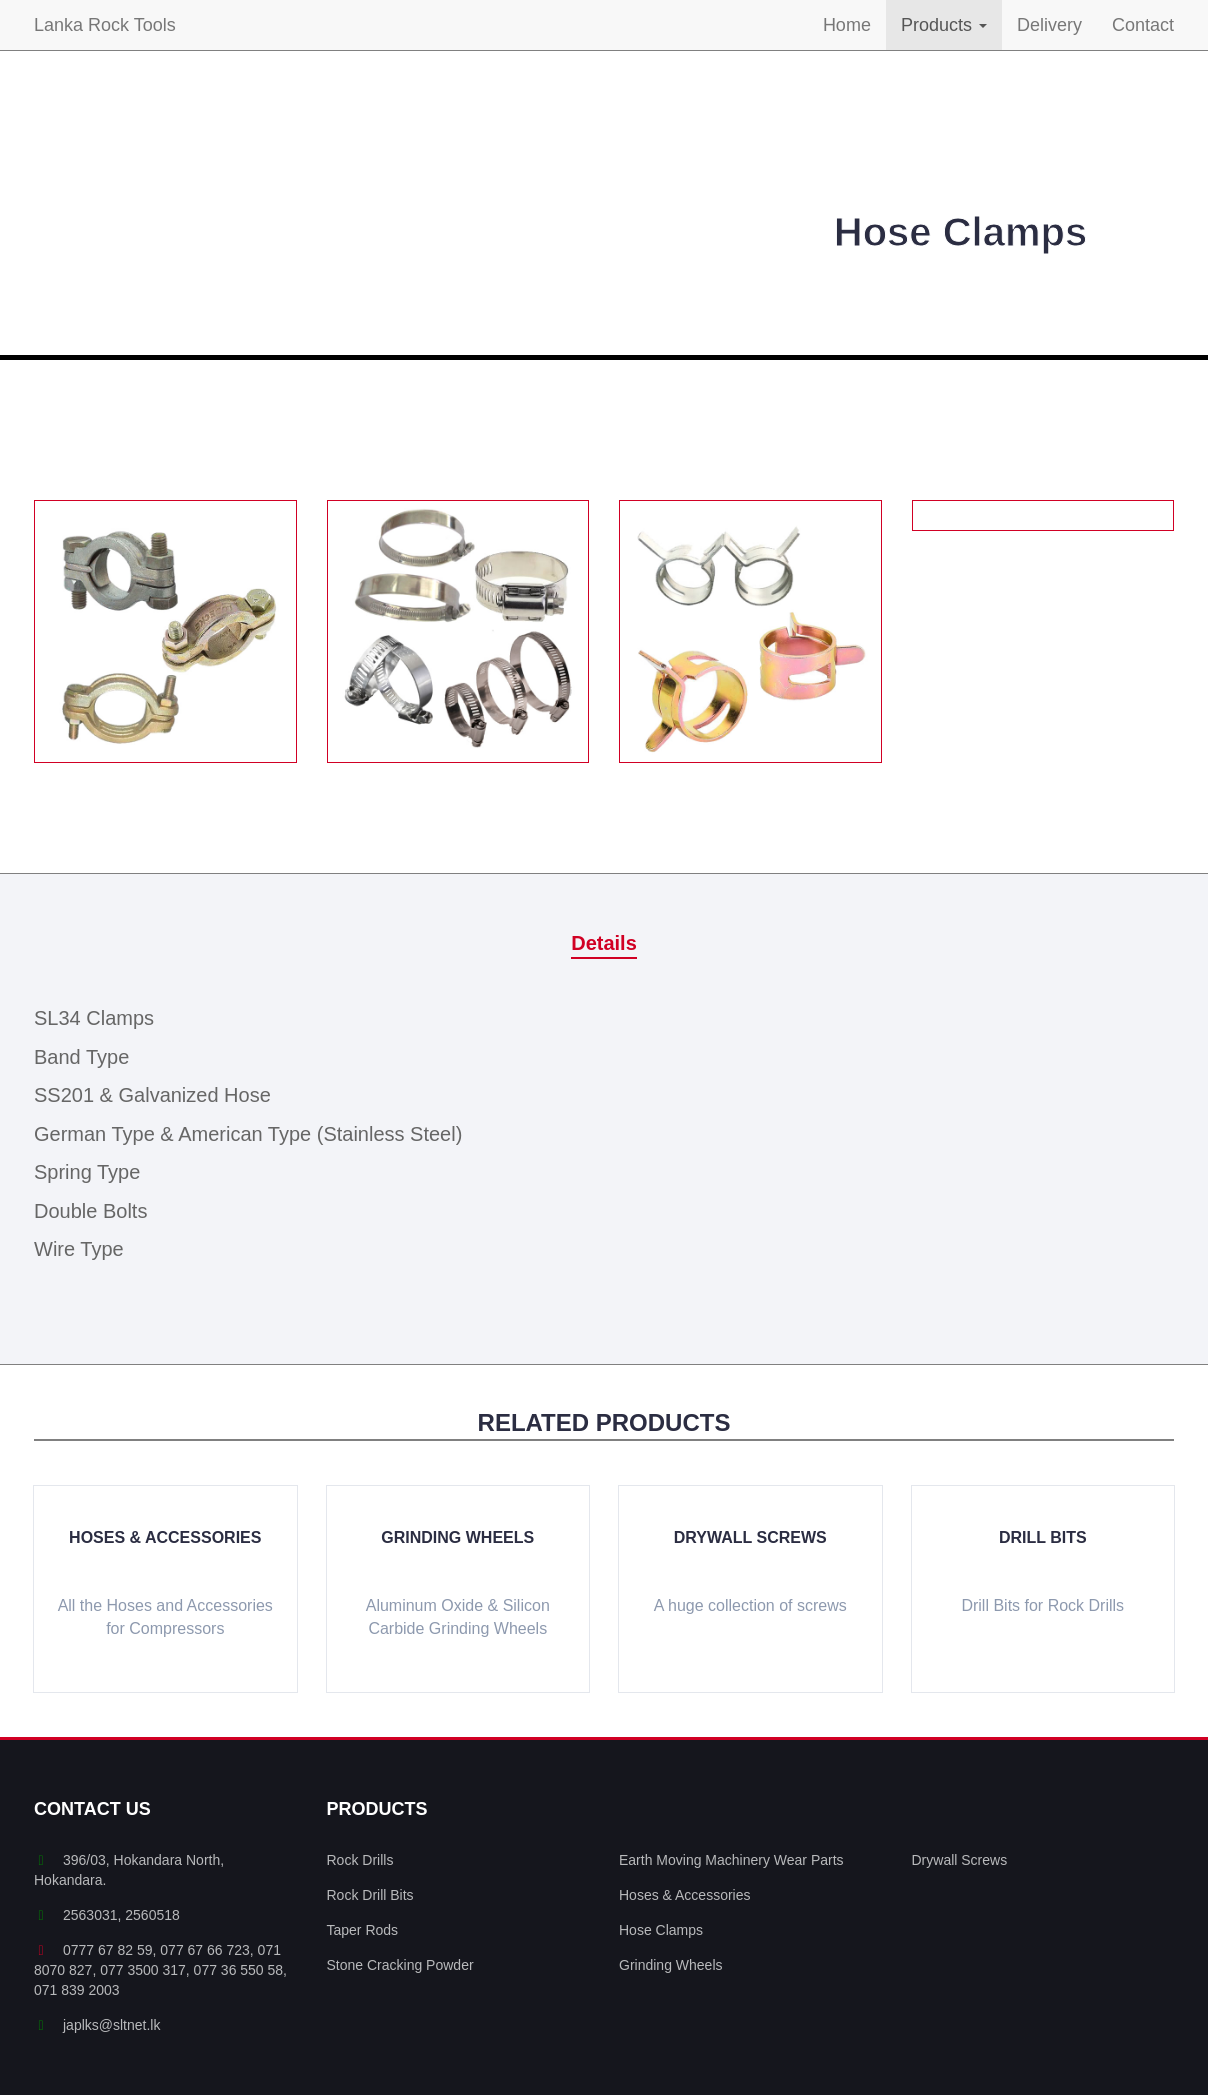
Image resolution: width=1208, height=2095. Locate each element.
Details (604, 943)
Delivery (1049, 25)
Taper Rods (363, 1930)
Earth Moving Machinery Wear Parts (731, 1860)
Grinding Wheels (457, 1537)
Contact (1143, 25)
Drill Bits (1043, 1537)
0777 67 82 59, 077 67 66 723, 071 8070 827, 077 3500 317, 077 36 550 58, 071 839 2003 (160, 1970)
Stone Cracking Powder (400, 1965)
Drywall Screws (750, 1537)
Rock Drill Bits (370, 1895)
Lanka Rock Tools (105, 25)
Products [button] (944, 25)
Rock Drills (360, 1860)
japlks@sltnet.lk (97, 2025)
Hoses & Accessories (165, 1537)
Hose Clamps (661, 1930)
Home (847, 25)
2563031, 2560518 (107, 1915)
